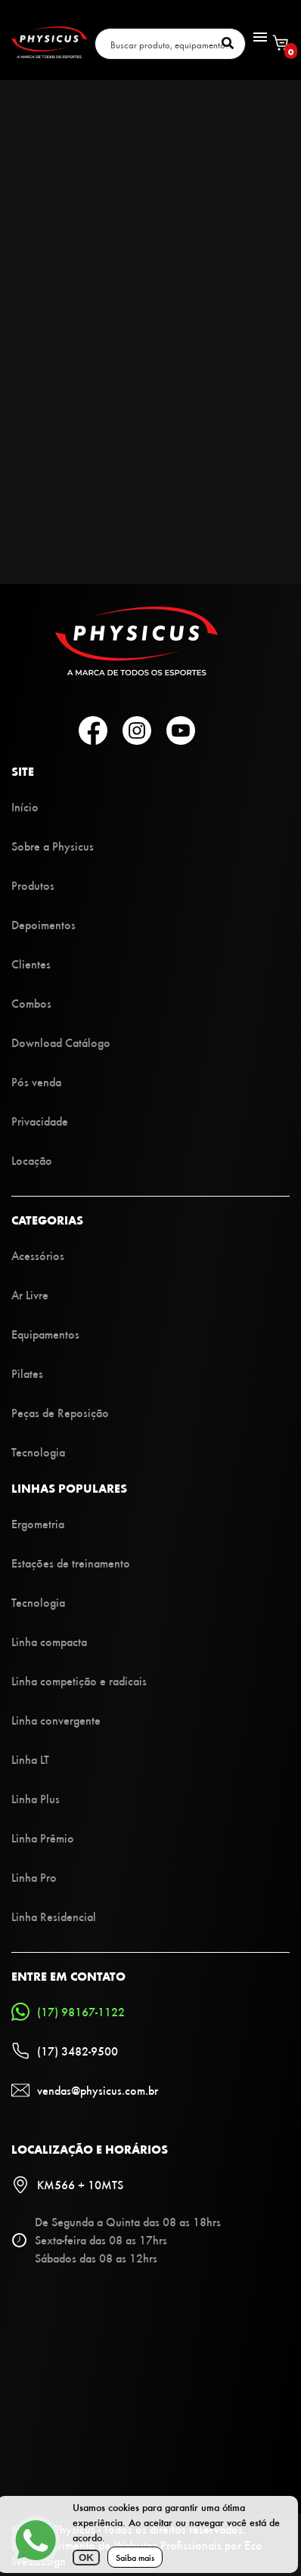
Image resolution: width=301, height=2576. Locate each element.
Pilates (27, 1373)
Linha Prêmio (42, 1838)
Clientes (31, 963)
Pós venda (36, 1081)
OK (86, 2557)
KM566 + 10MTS (67, 2185)
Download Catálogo (60, 1042)
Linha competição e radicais (79, 1680)
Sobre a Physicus (52, 846)
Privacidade (39, 1121)
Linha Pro (34, 1877)
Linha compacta (49, 1641)
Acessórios (37, 1255)
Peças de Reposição (60, 1412)
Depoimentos (43, 924)
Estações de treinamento (70, 1563)
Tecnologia (38, 1451)
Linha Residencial (53, 1916)
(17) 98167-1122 (68, 2012)
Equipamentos (45, 1334)
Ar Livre (29, 1294)
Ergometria (37, 1523)
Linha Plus (35, 1798)
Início (25, 806)
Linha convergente (56, 1720)
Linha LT (30, 1759)
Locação (31, 1160)
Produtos (32, 885)
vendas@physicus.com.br (84, 2090)
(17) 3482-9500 (64, 2051)
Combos (31, 1003)
